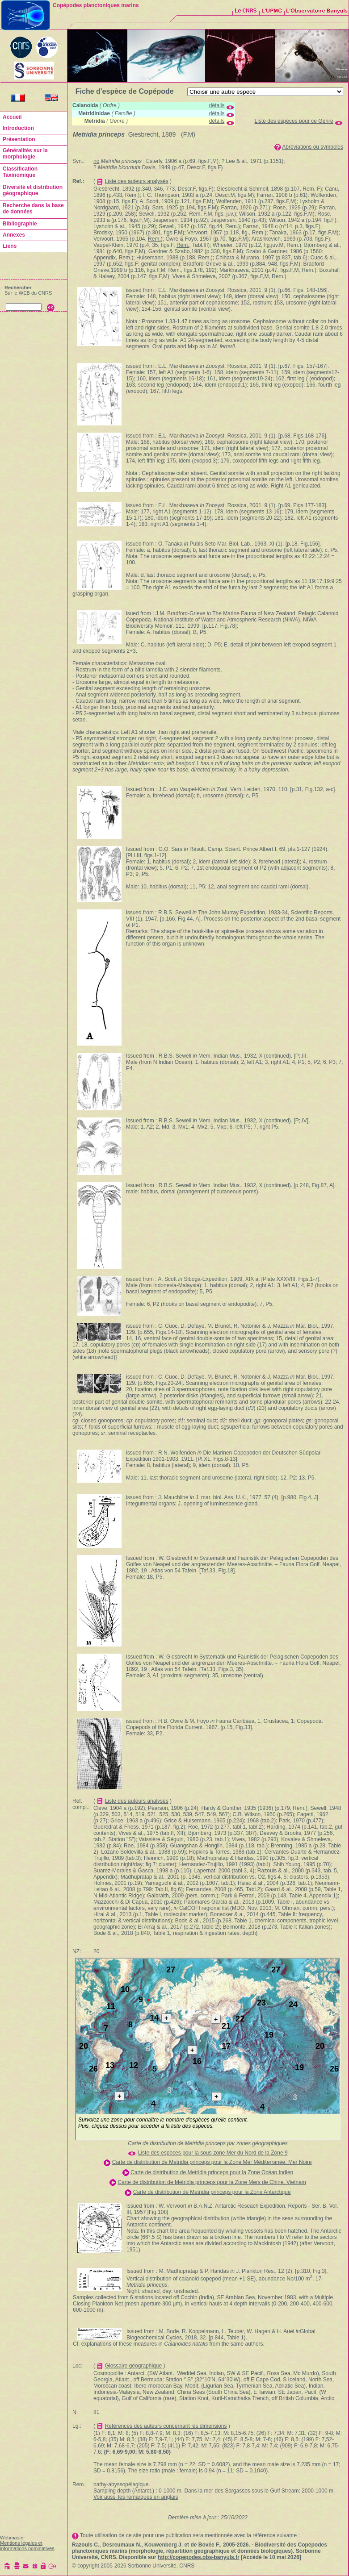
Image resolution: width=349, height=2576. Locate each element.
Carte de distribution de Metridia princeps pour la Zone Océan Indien (211, 2172)
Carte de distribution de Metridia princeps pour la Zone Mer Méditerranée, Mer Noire (212, 2162)
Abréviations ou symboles (312, 147)
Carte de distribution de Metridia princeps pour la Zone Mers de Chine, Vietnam (212, 2182)
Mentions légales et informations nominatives (27, 2545)
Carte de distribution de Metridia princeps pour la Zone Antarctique (212, 2192)
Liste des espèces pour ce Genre (294, 121)
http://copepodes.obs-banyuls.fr (199, 2557)
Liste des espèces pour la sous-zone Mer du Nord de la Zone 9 (213, 2153)
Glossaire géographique (133, 2366)
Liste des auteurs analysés (136, 181)
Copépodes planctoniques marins (96, 5)
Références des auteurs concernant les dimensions (166, 2426)
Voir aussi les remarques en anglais (135, 2497)
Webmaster (12, 2537)
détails (217, 105)
